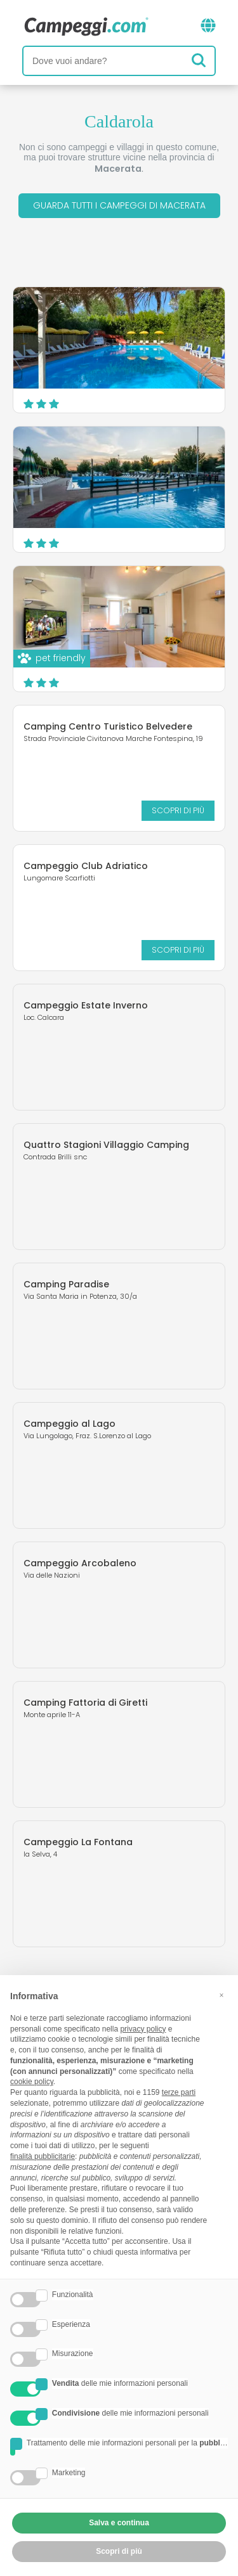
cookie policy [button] (31, 2081)
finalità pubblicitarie (42, 2156)
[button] (221, 1995)
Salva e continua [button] (119, 2522)
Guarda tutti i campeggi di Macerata (119, 205)
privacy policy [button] (143, 2029)
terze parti (178, 2092)
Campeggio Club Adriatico (85, 866)
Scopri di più (178, 810)
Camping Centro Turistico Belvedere (107, 726)
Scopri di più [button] (119, 2551)
